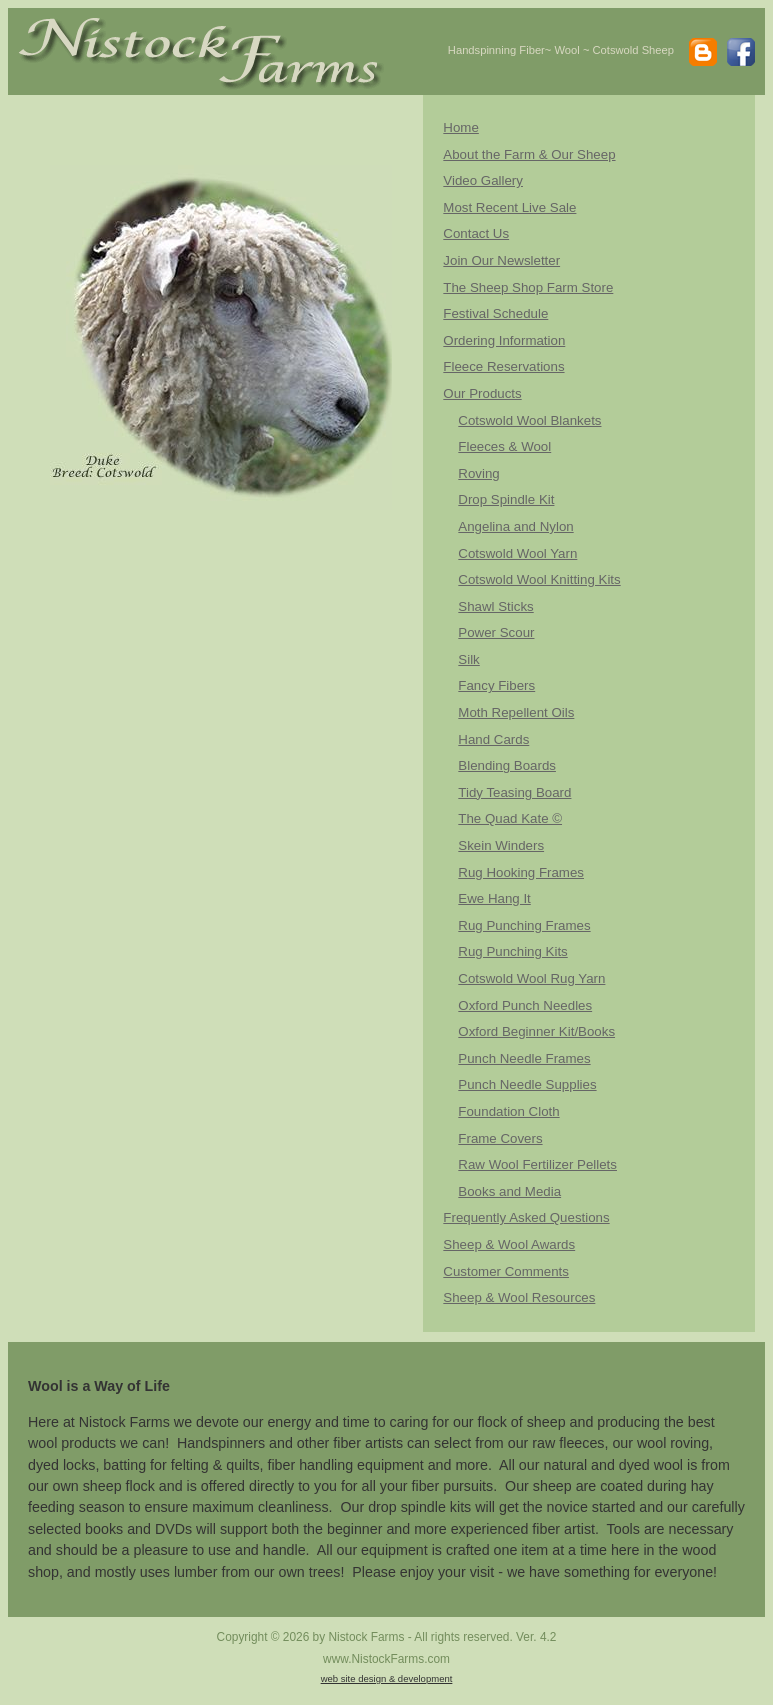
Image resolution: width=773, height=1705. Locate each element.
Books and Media (509, 1191)
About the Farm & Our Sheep (529, 154)
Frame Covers (500, 1138)
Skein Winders (501, 845)
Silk (468, 659)
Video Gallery (483, 180)
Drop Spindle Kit (506, 499)
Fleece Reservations (503, 366)
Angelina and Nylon (515, 526)
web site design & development (387, 1678)
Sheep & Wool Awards (509, 1244)
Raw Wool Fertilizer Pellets (537, 1164)
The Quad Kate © (510, 818)
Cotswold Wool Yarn (517, 553)
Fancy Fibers (496, 685)
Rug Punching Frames (524, 925)
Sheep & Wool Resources (519, 1297)
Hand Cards (493, 739)
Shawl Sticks (495, 606)
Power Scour (496, 632)
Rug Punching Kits (512, 951)
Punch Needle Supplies (527, 1084)
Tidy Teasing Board (514, 792)
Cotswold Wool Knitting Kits (539, 579)
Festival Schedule (495, 313)
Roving (478, 473)
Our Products (482, 393)
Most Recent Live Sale (509, 207)
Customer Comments (506, 1271)
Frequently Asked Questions (526, 1217)
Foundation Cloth (508, 1111)
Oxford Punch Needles (525, 1005)
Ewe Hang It (494, 898)
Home (460, 127)
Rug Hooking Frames (521, 872)
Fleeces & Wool (504, 446)
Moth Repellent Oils (516, 712)
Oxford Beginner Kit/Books (536, 1031)
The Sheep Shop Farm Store (528, 287)
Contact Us (476, 233)
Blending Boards (507, 765)
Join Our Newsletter (501, 260)
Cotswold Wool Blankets (529, 420)
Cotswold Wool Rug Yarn (531, 978)
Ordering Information (504, 340)
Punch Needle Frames (524, 1058)
